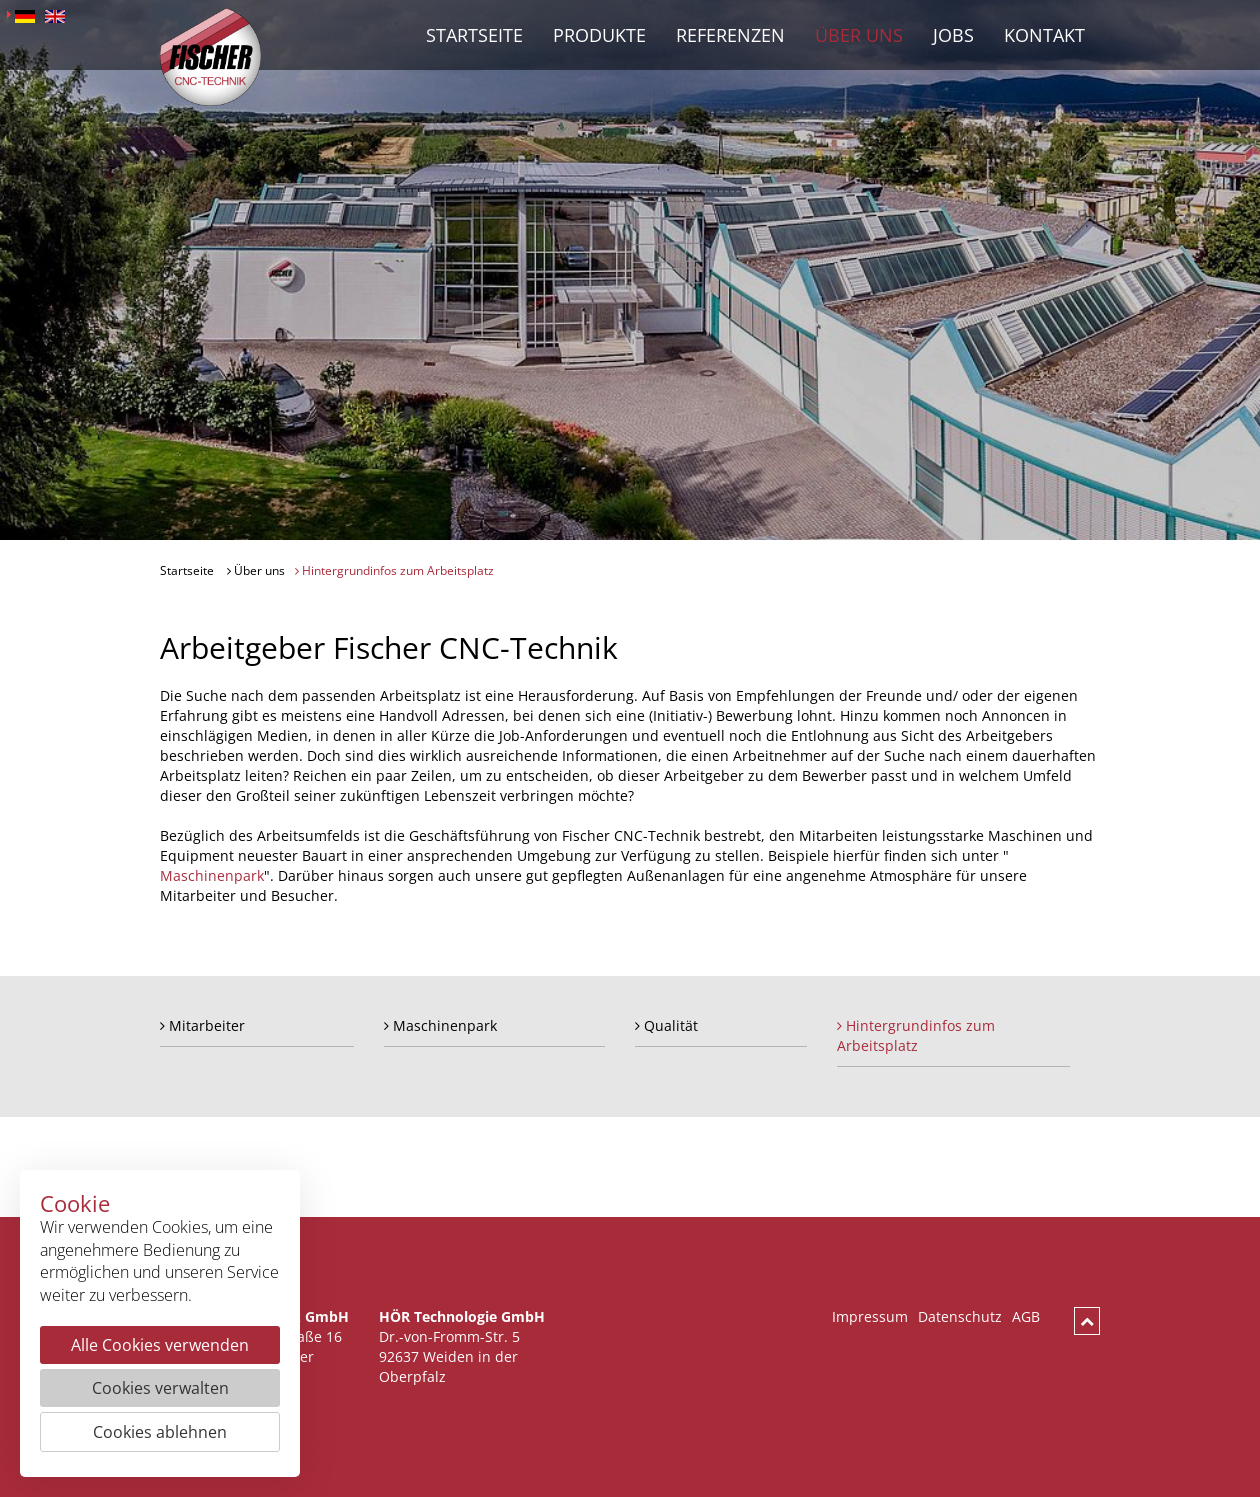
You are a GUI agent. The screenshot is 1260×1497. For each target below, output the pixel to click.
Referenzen (730, 35)
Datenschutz (960, 1316)
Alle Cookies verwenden (160, 1345)
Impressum (870, 1316)
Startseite (474, 35)
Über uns (859, 35)
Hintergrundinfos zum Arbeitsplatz (394, 570)
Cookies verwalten (160, 1388)
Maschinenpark (212, 875)
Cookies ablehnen (160, 1432)
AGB (1026, 1316)
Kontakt (1044, 35)
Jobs (953, 35)
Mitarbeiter (202, 1025)
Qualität (666, 1025)
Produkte (599, 35)
